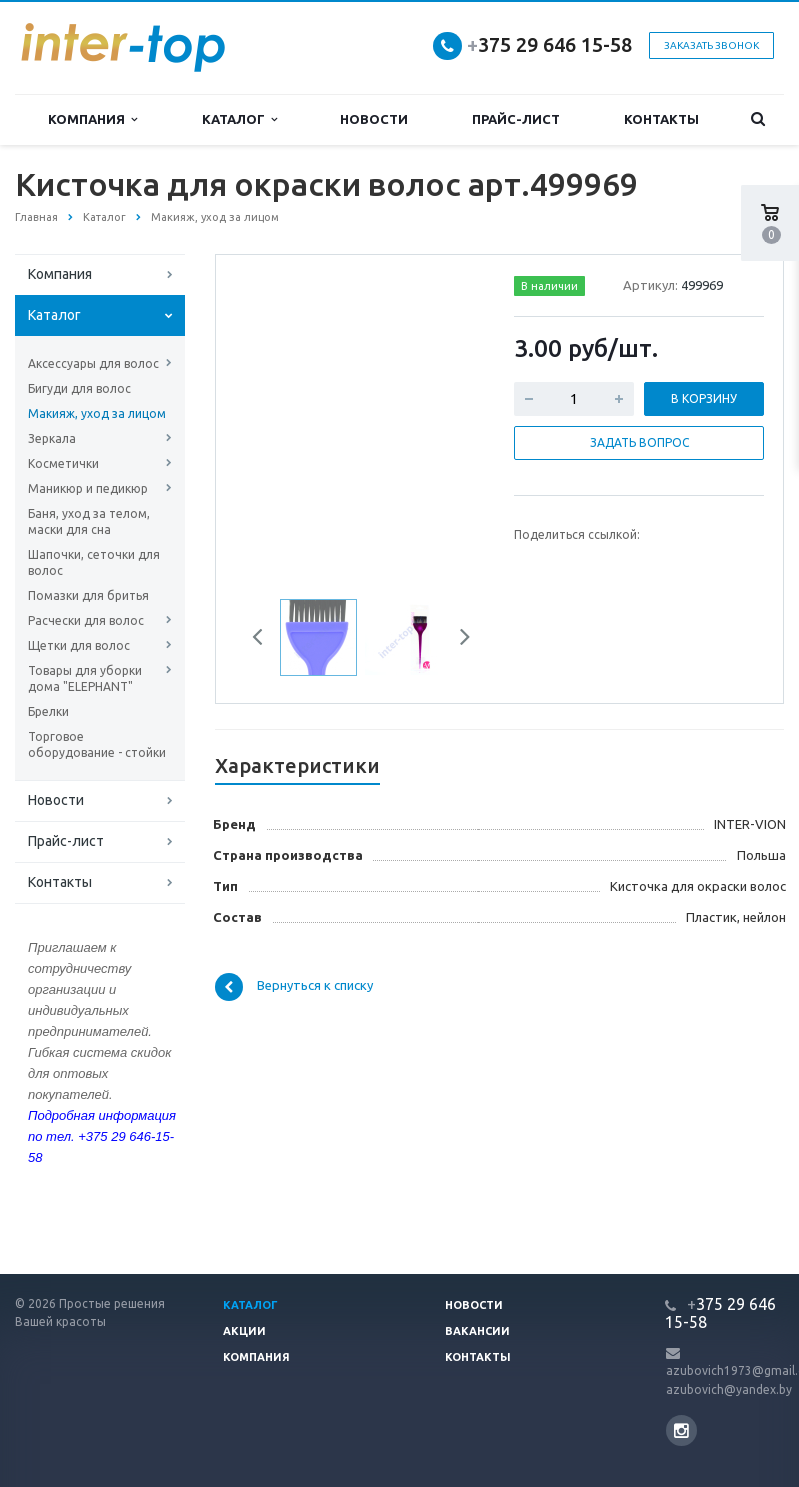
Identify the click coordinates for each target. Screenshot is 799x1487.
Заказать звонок (711, 45)
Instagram (681, 1430)
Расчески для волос (86, 620)
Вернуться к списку (294, 987)
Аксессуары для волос (93, 363)
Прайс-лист (516, 119)
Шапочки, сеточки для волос (94, 562)
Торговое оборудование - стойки (97, 744)
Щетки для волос (79, 645)
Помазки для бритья (88, 595)
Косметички (63, 463)
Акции (244, 1331)
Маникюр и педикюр (88, 488)
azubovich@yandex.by (729, 1389)
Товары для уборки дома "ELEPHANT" (85, 678)
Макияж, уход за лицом (97, 413)
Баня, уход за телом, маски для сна (89, 521)
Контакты (661, 119)
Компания (92, 119)
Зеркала (52, 438)
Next (458, 640)
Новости (374, 119)
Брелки (48, 711)
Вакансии (477, 1331)
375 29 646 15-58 (549, 44)
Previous (265, 640)
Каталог (239, 119)
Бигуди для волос (79, 388)
